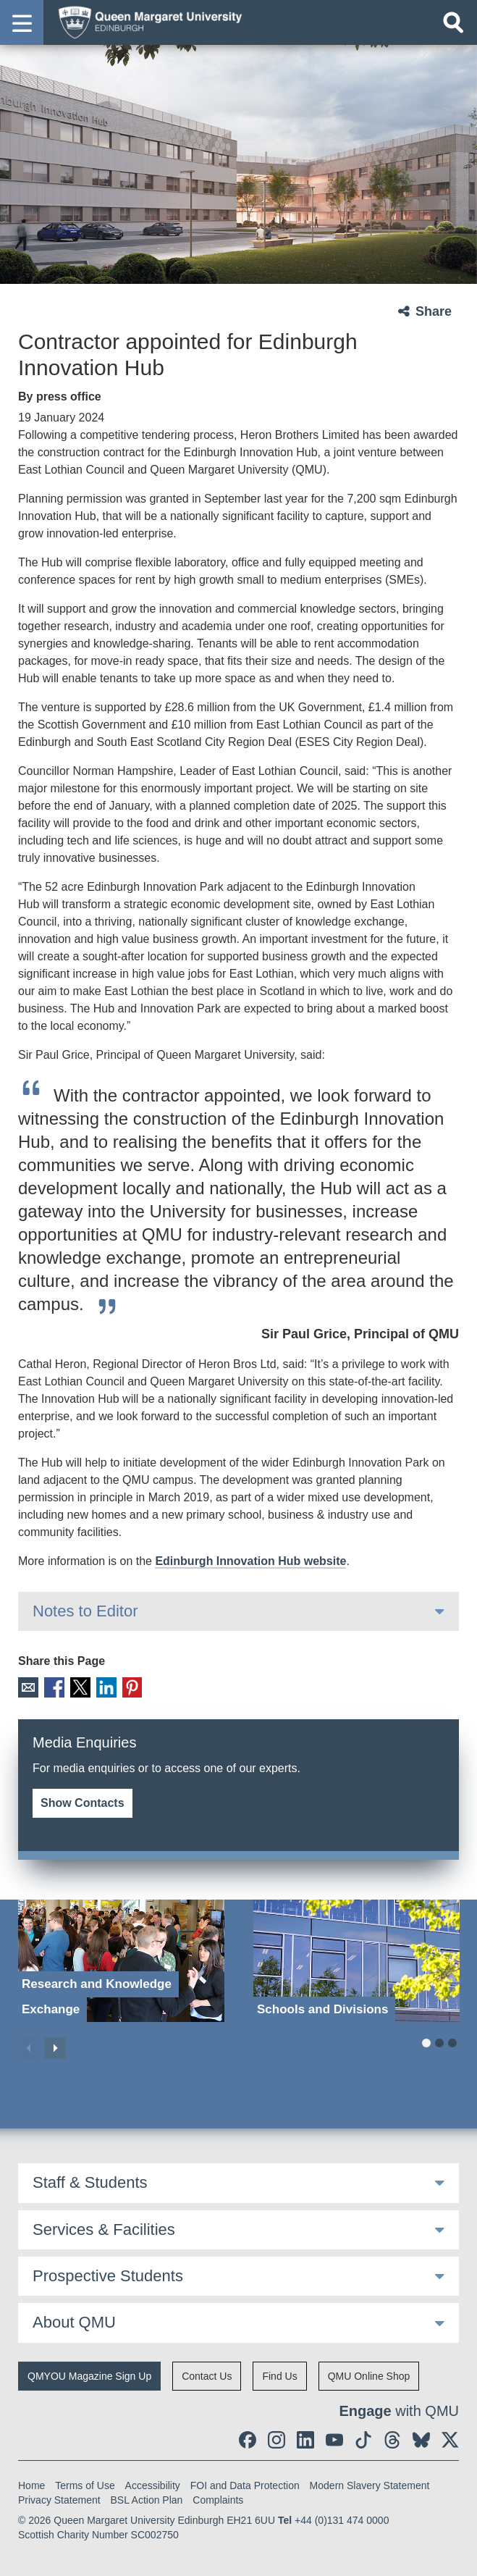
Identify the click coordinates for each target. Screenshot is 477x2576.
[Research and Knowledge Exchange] (121, 1960)
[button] (21, 22)
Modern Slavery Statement (370, 2485)
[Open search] (453, 22)
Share (433, 311)
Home (31, 2485)
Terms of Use (84, 2485)
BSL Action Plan (147, 2499)
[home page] (145, 21)
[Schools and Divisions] (356, 1960)
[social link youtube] (334, 2439)
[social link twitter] (450, 2439)
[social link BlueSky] (421, 2439)
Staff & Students (90, 2182)
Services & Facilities (104, 2229)
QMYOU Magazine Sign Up (89, 2375)
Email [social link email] (28, 1687)
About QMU (74, 2322)
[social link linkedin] (305, 2439)
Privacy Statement (59, 2499)
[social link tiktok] (363, 2439)
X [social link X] (78, 1687)
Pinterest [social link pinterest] (129, 1687)
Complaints (218, 2499)
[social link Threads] (392, 2439)
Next (55, 2047)
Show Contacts (82, 1802)
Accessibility (152, 2485)
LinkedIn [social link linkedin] (104, 1687)
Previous (29, 2047)
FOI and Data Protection (245, 2485)
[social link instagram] (276, 2439)
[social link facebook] (247, 2439)
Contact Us (207, 2375)
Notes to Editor (85, 1611)
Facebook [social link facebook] (53, 1687)
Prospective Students (108, 2275)
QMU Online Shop (369, 2375)
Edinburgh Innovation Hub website (250, 1561)
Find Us (279, 2375)
